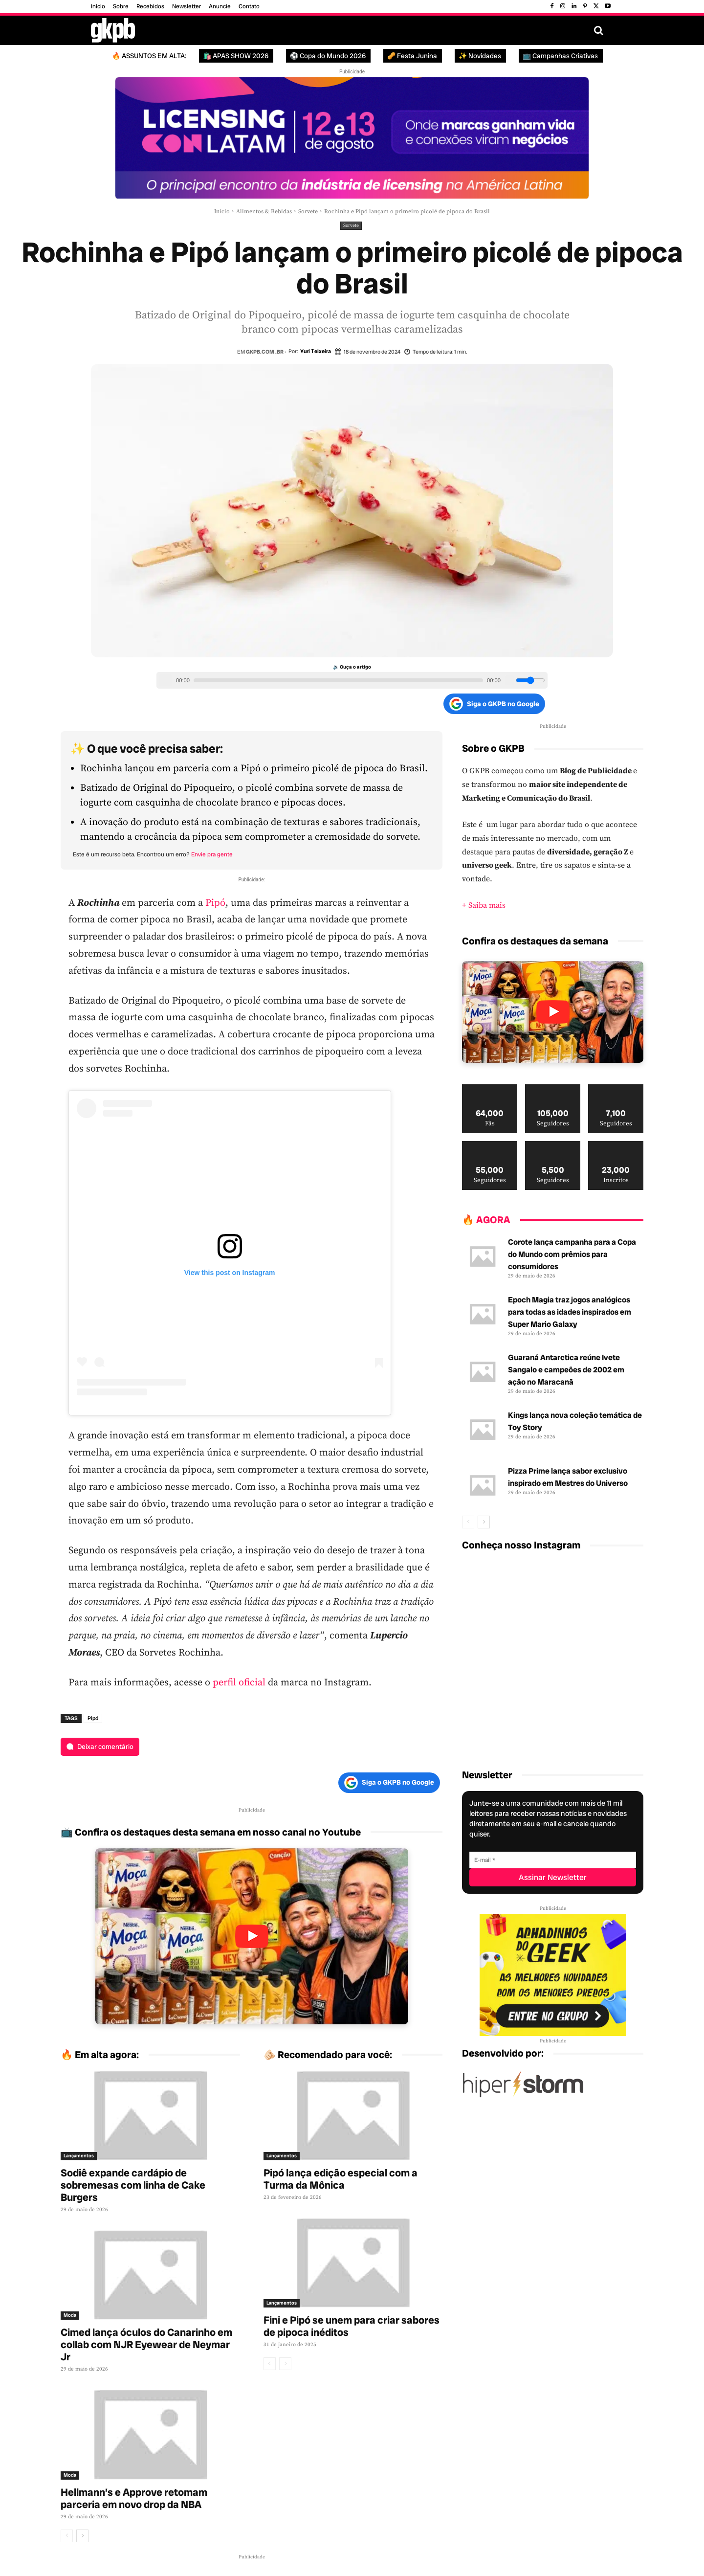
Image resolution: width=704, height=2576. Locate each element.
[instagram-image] (491, 1590)
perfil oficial (239, 1683)
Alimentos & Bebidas (264, 211)
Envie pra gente (212, 854)
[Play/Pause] (165, 680)
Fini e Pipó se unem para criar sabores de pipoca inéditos (352, 2326)
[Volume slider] (530, 680)
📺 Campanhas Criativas (560, 55)
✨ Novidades (480, 55)
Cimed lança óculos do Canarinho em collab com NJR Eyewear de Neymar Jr (146, 2344)
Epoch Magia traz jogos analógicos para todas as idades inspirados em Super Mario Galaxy (569, 1312)
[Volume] (509, 680)
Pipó (215, 903)
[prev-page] (67, 2536)
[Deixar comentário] (100, 1747)
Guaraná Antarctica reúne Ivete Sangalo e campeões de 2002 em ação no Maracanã (566, 1369)
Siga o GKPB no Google (494, 704)
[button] (598, 30)
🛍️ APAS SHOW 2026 (235, 55)
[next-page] (82, 2536)
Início (222, 211)
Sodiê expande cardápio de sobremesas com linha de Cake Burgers (133, 2185)
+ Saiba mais (484, 905)
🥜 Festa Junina (412, 55)
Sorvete (308, 211)
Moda (70, 2315)
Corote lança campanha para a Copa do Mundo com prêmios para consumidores (572, 1254)
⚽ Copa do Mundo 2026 (328, 55)
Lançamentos (79, 2155)
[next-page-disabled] (285, 2363)
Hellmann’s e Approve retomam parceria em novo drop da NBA (134, 2498)
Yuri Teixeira (315, 351)
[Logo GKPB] (113, 30)
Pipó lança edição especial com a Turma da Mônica (341, 2179)
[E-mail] (552, 1860)
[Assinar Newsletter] (552, 1877)
